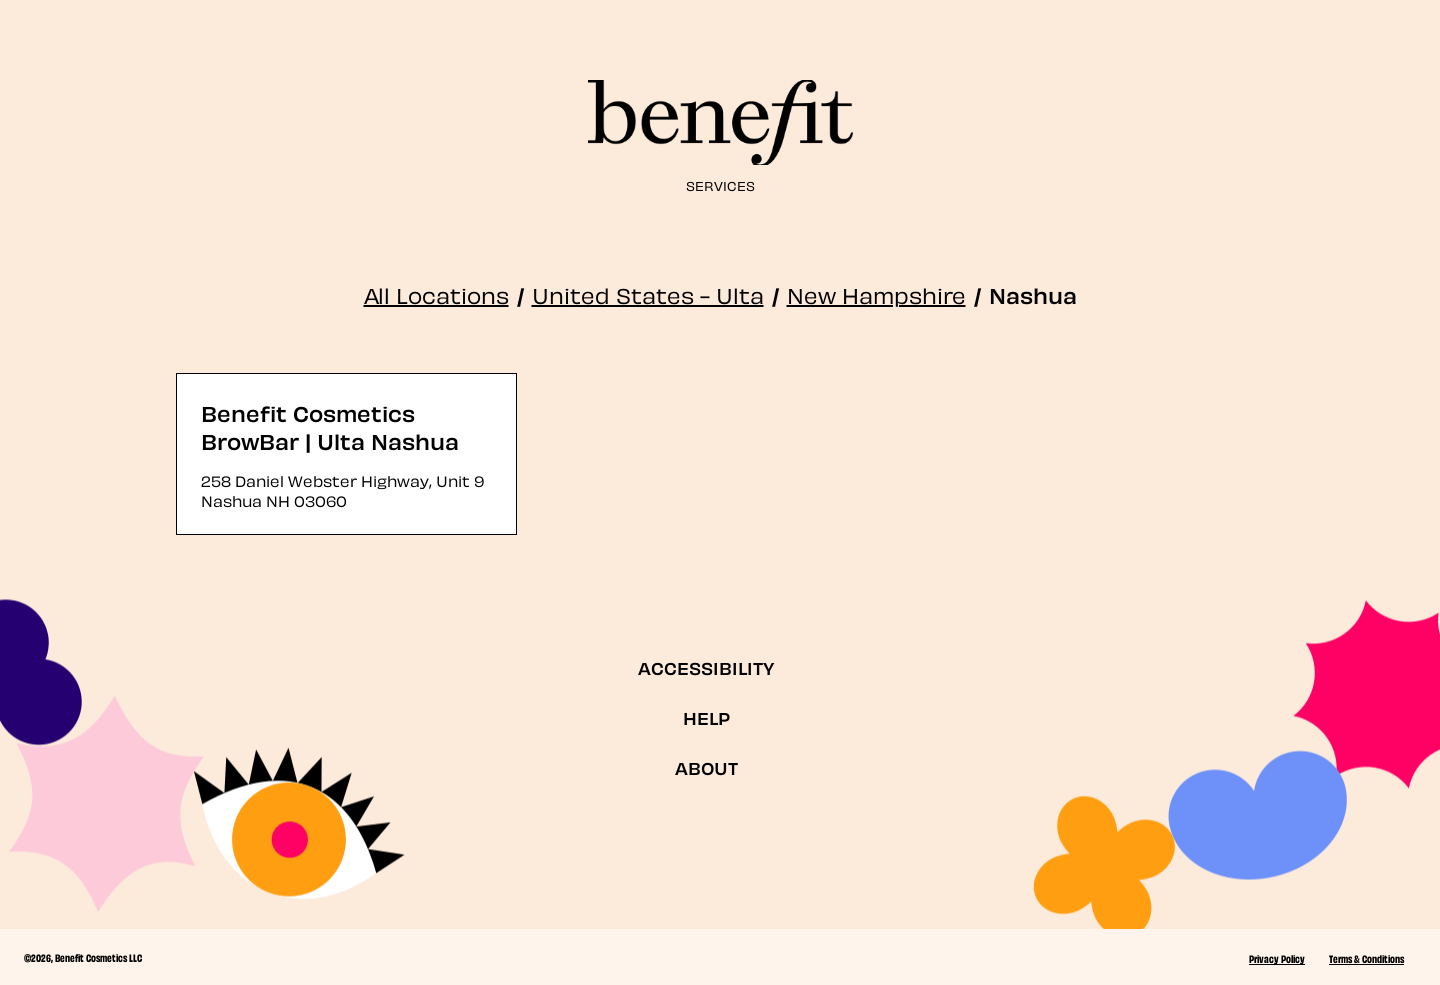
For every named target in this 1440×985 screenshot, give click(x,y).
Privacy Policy (1277, 958)
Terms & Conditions (1366, 958)
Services (720, 184)
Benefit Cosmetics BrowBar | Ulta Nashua (330, 425)
